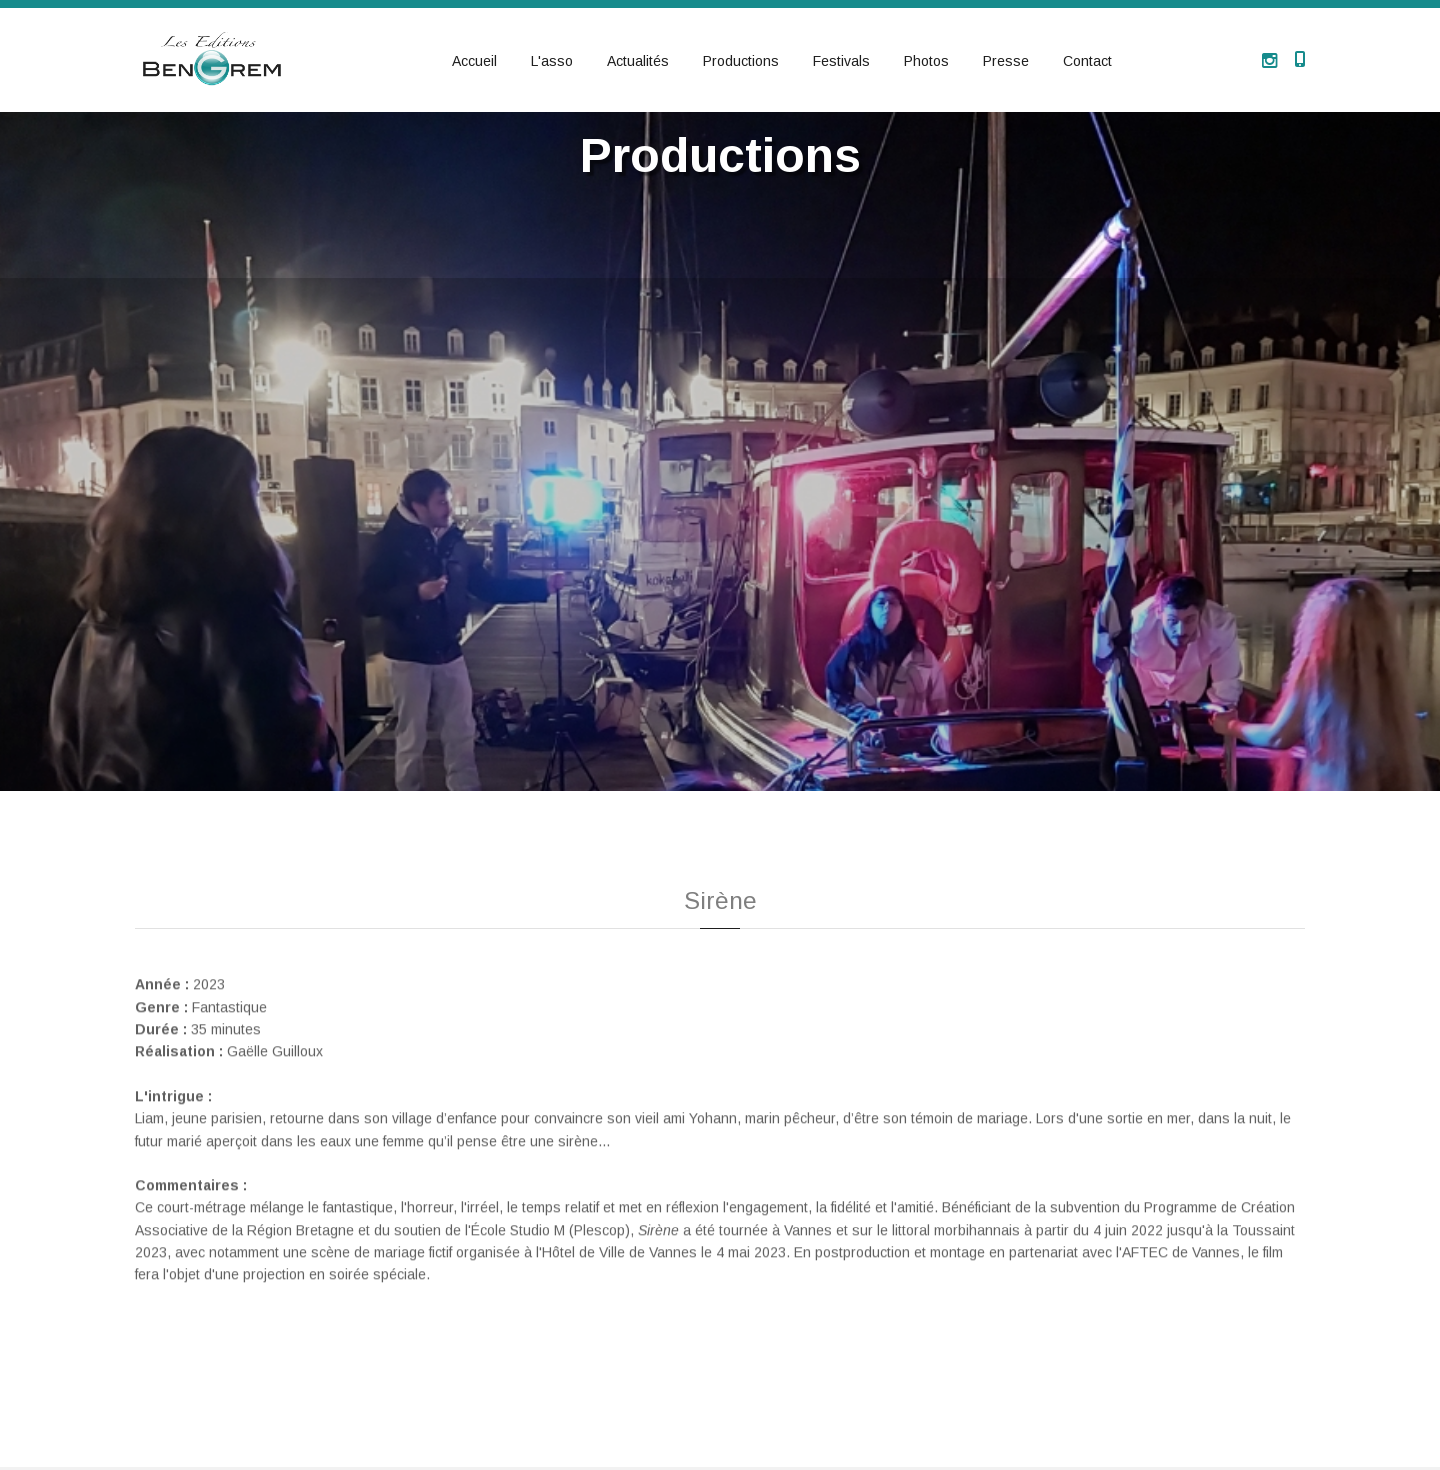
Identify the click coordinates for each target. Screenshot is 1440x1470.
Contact (1087, 61)
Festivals (841, 61)
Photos (926, 61)
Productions (741, 61)
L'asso (552, 61)
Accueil (474, 61)
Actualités (638, 61)
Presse (1006, 61)
